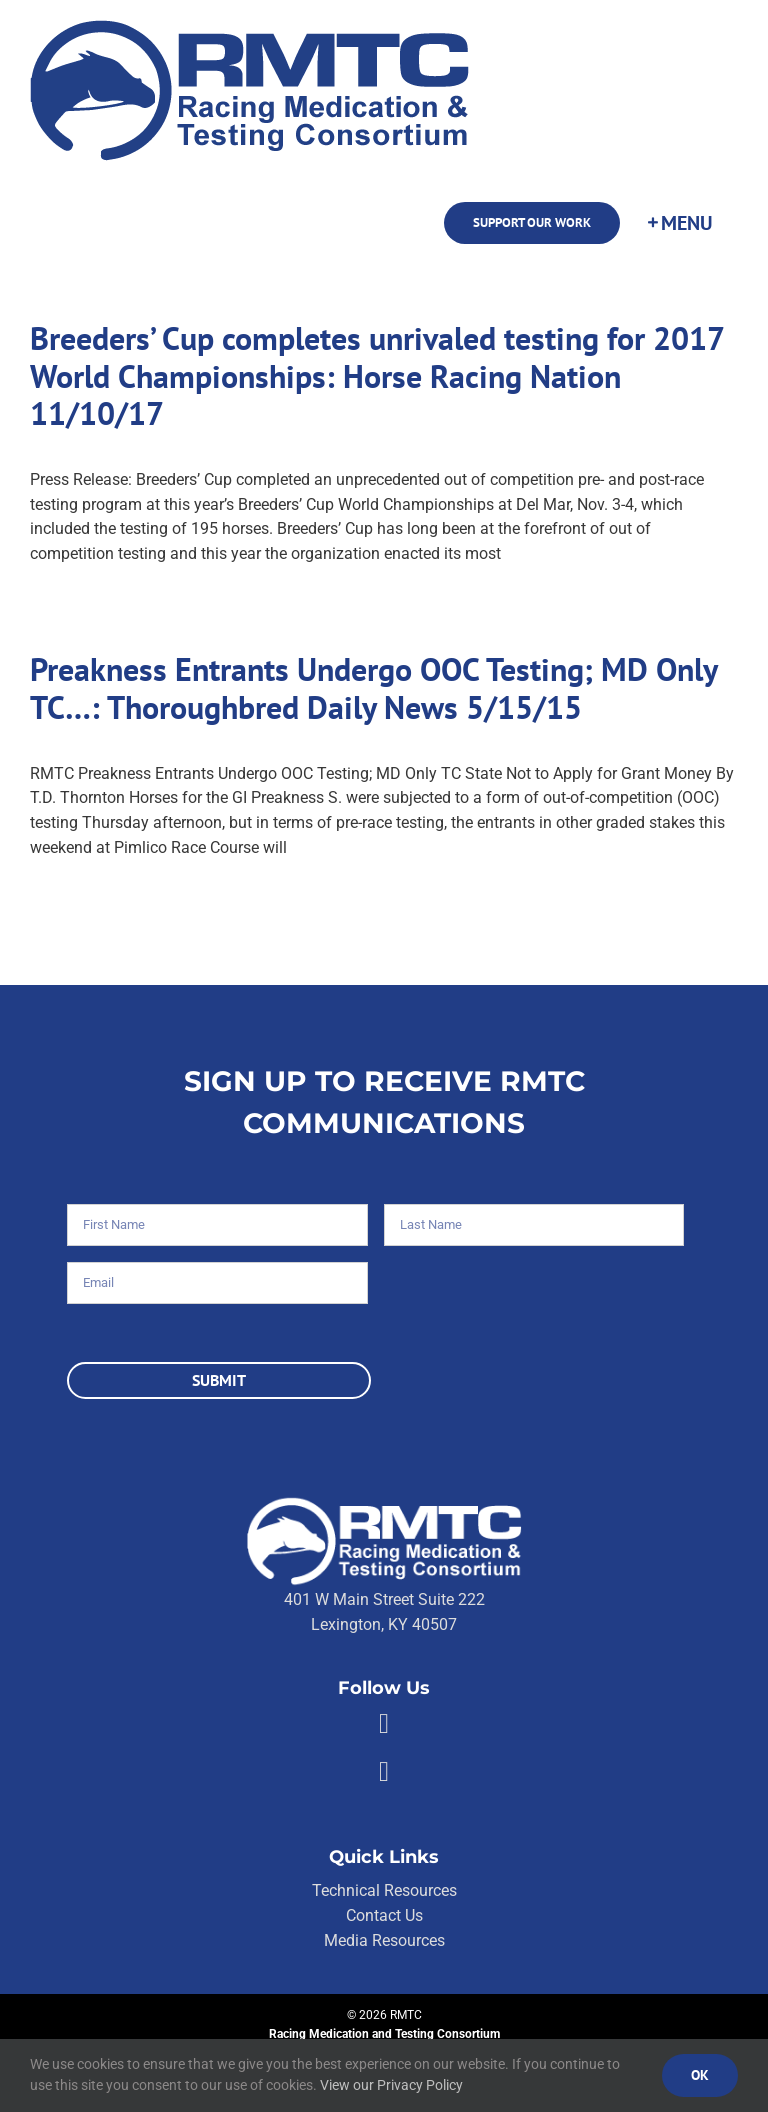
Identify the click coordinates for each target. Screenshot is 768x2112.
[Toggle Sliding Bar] (679, 223)
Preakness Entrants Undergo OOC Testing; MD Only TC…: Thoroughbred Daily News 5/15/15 (373, 688)
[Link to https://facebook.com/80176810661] (384, 1724)
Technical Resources (384, 1890)
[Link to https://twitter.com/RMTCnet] (384, 1772)
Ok (700, 2075)
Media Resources (384, 1940)
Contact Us (384, 1915)
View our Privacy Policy (391, 2085)
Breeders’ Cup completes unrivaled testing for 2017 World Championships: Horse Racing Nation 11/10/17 (376, 376)
